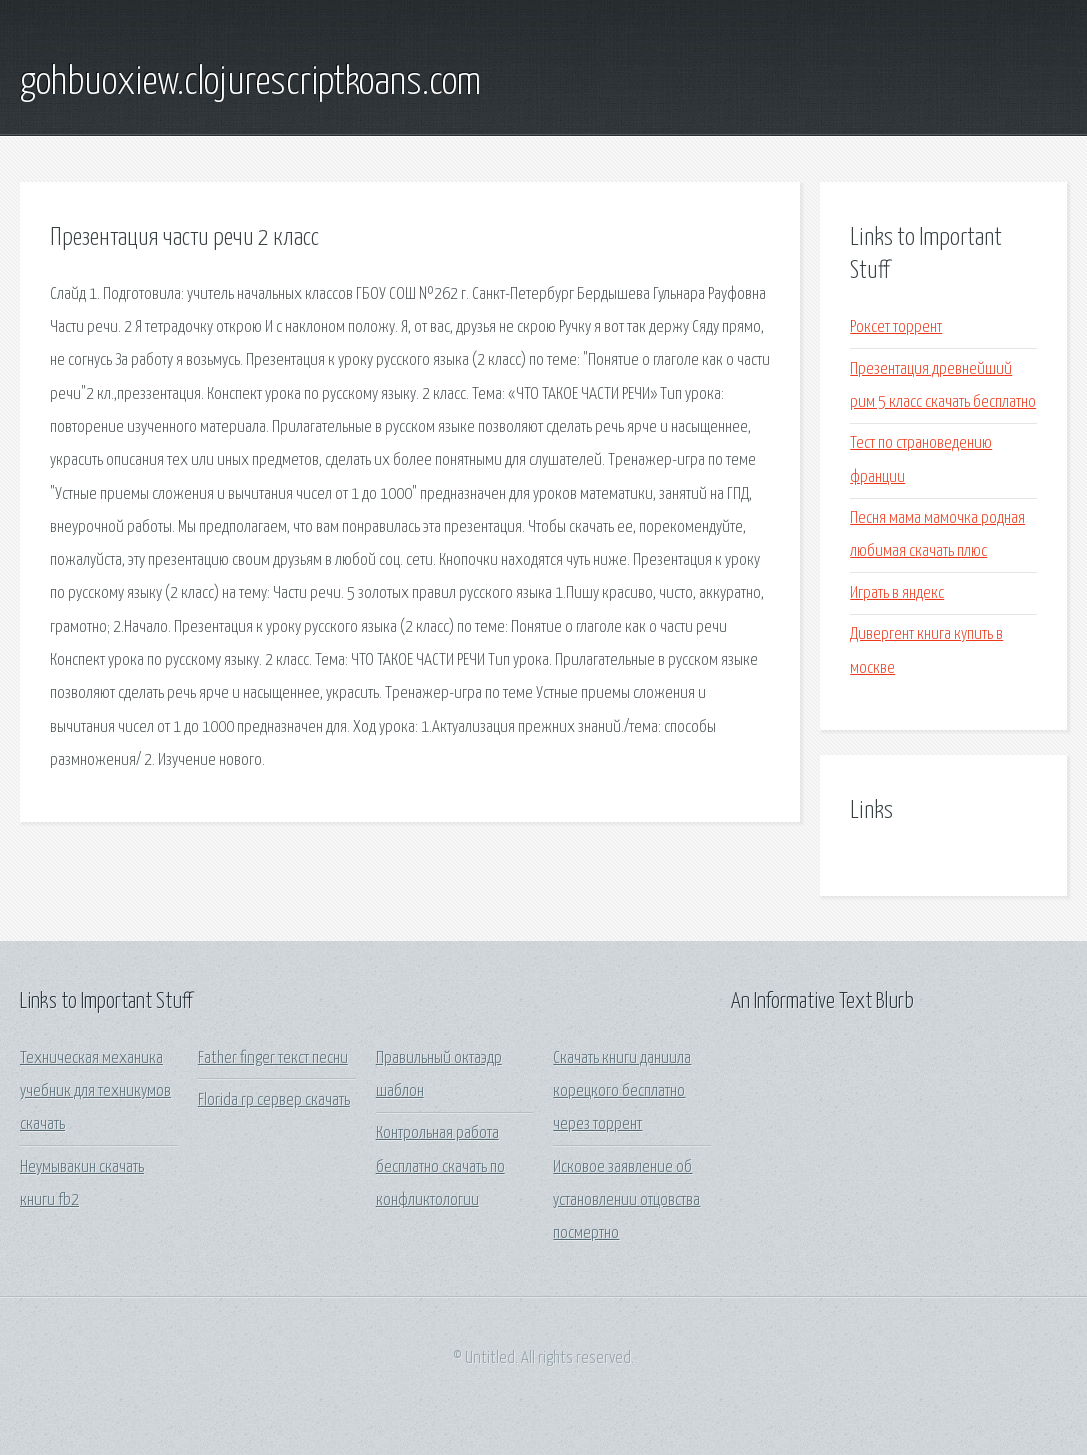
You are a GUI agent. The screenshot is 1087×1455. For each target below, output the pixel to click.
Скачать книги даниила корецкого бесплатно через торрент (622, 1092)
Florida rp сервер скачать (274, 1100)
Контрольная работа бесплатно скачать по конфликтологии (440, 1167)
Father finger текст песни (273, 1058)
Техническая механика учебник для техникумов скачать (95, 1092)
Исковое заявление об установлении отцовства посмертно (626, 1201)
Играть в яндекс (897, 593)
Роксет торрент (896, 327)
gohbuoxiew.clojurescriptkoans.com (250, 83)
